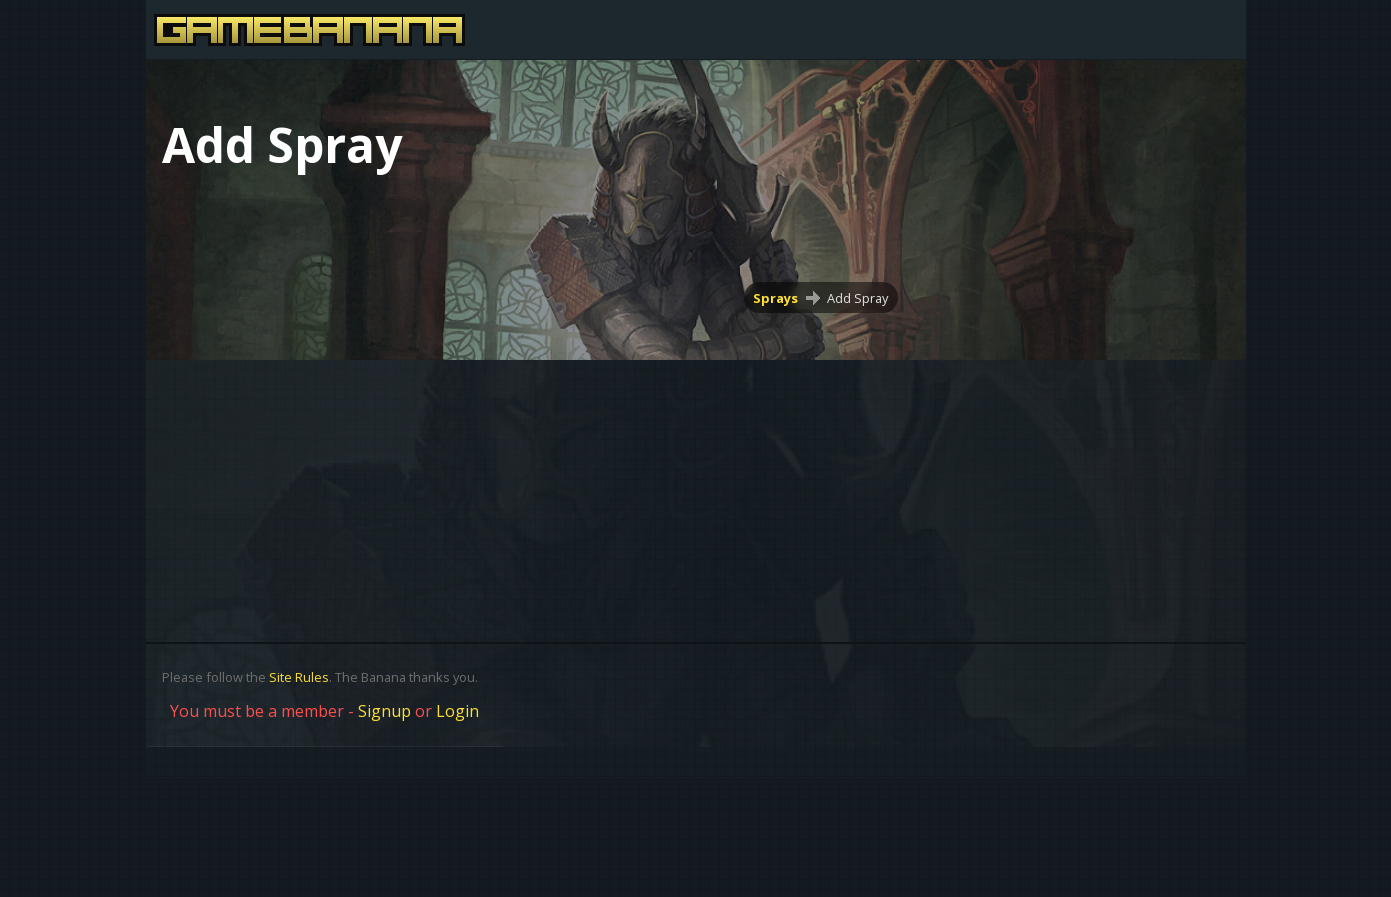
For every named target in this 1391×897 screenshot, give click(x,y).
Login (457, 711)
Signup (384, 711)
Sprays (775, 298)
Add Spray (857, 298)
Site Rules (299, 677)
